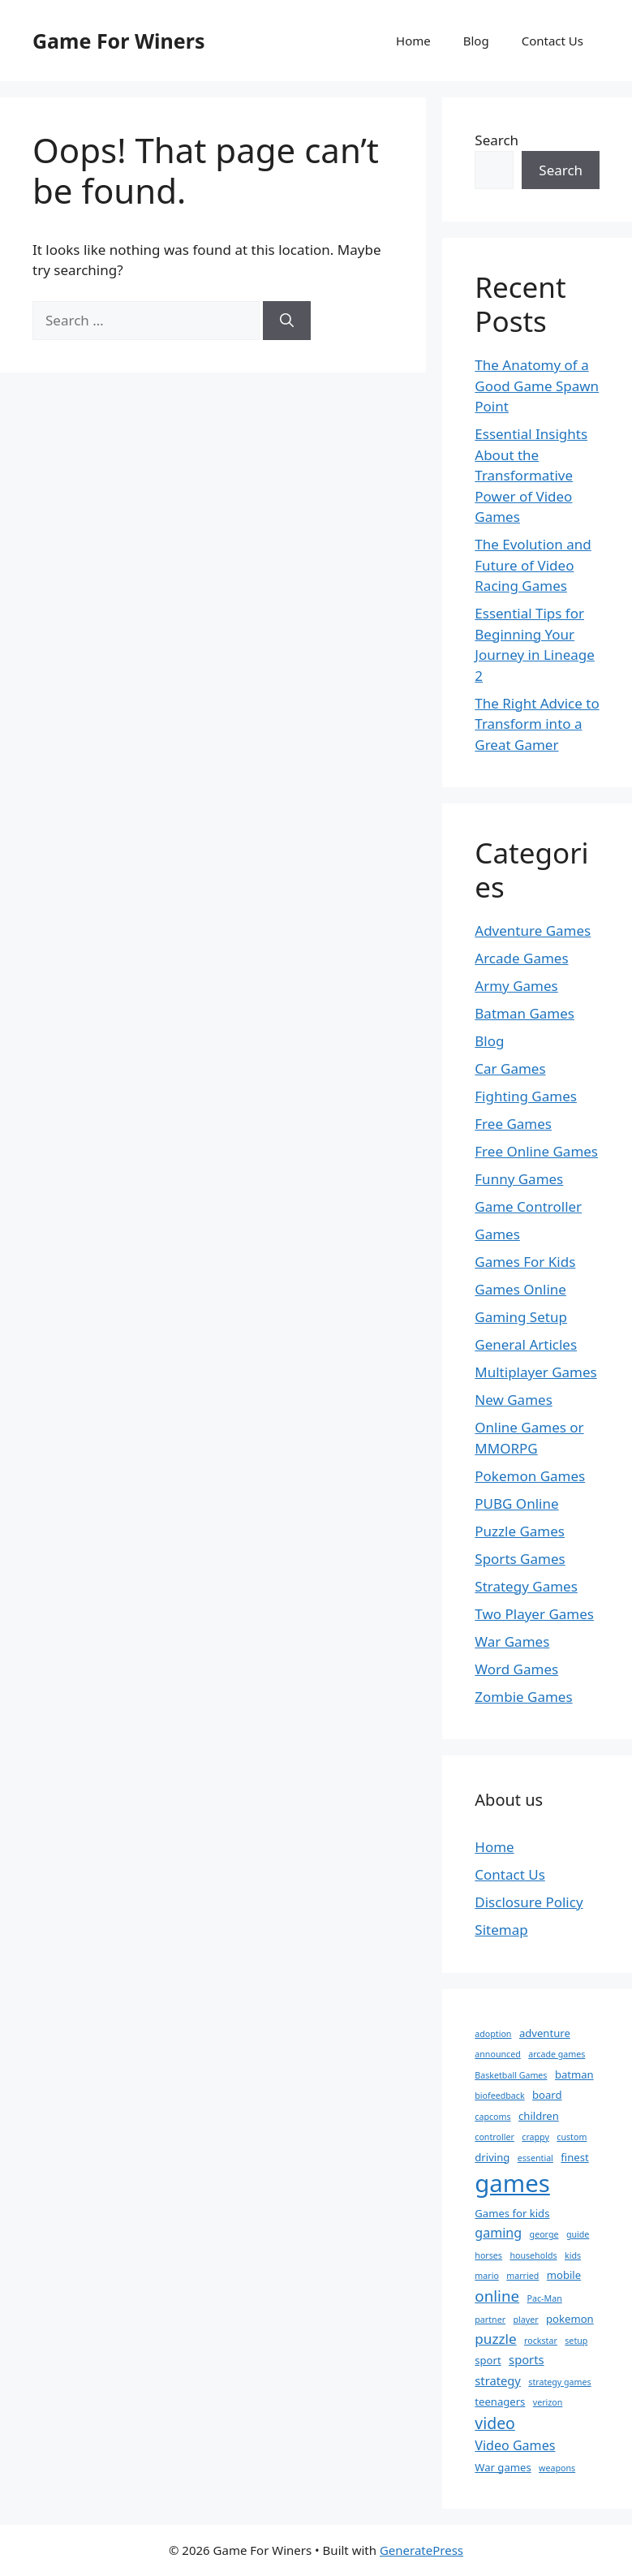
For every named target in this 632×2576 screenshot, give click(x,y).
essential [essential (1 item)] (535, 2158)
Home (413, 40)
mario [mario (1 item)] (487, 2275)
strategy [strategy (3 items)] (498, 2380)
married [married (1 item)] (522, 2275)
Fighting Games (526, 1096)
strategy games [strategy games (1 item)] (559, 2382)
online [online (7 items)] (497, 2296)
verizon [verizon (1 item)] (548, 2402)
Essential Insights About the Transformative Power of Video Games (531, 475)
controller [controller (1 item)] (494, 2137)
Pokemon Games (530, 1476)
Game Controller (528, 1206)
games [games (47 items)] (512, 2183)
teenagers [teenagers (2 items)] (500, 2401)
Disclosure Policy (529, 1902)
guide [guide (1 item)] (577, 2234)
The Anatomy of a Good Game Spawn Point (537, 385)
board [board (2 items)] (547, 2094)
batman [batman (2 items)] (574, 2074)
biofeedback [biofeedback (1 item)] (499, 2095)
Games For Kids (525, 1261)
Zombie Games (523, 1696)
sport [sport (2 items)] (488, 2360)
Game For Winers (118, 40)
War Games (512, 1641)
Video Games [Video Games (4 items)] (515, 2445)
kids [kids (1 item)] (573, 2255)
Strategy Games (526, 1586)
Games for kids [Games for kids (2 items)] (512, 2213)
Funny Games (519, 1179)
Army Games (516, 985)
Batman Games (524, 1013)
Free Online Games (536, 1151)
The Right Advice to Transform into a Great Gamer (537, 724)
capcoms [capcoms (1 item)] (492, 2116)
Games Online (520, 1289)
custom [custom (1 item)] (572, 2137)
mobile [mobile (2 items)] (564, 2275)
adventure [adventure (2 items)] (544, 2033)
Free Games (513, 1123)
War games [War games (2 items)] (503, 2467)
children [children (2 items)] (538, 2116)
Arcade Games (521, 958)
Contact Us (552, 40)
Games (497, 1234)
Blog (476, 40)
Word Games (516, 1669)
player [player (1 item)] (526, 2319)
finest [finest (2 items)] (574, 2157)
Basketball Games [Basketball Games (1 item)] (511, 2075)
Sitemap (501, 1929)
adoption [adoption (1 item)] (493, 2034)
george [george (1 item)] (544, 2234)
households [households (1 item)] (533, 2255)
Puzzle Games (520, 1531)
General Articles (526, 1344)
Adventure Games (533, 930)
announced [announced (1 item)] (497, 2054)
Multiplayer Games (535, 1372)
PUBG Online (516, 1503)
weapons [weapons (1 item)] (557, 2468)
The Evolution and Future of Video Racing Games (533, 565)
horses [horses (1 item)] (488, 2255)
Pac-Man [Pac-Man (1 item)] (544, 2298)
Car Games (510, 1068)
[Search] (287, 320)
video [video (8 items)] (495, 2423)
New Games (513, 1399)
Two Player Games (534, 1614)
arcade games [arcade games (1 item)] (556, 2054)
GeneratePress (421, 2550)
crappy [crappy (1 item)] (535, 2137)
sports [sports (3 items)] (526, 2359)
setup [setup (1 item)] (576, 2340)
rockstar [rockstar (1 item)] (540, 2340)
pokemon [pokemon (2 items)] (570, 2318)
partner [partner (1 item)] (490, 2319)
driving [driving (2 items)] (492, 2157)
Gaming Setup (521, 1316)
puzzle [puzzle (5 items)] (495, 2338)
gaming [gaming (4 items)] (498, 2233)
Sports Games (520, 1558)
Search (496, 140)
